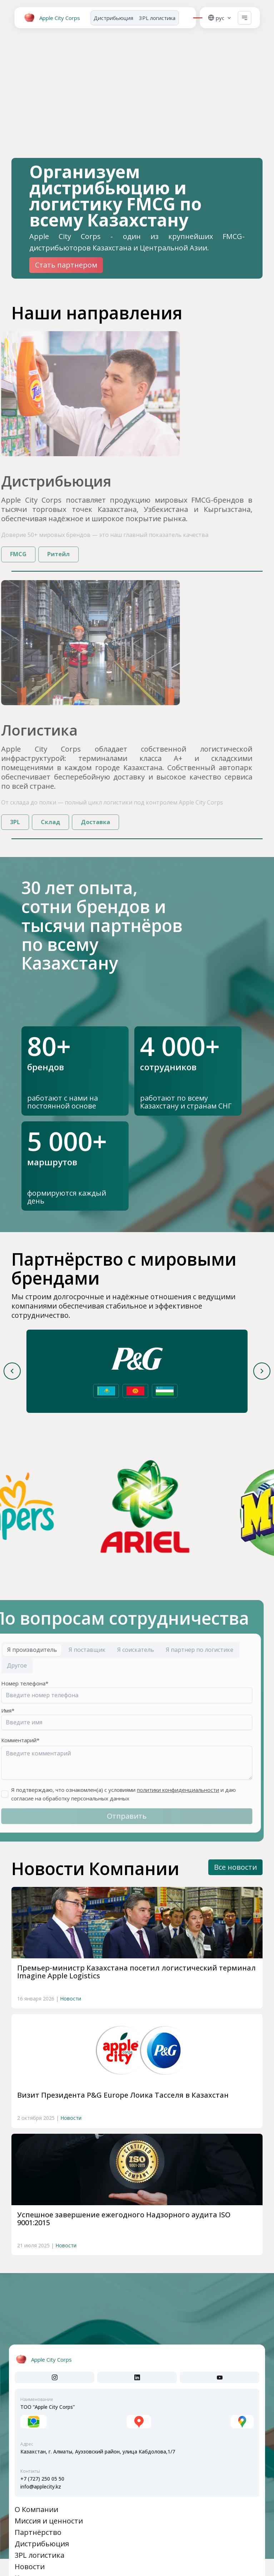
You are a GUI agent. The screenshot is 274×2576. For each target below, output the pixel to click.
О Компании (36, 2509)
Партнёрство (38, 2532)
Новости (70, 2026)
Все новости (235, 1867)
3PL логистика (157, 17)
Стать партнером (66, 265)
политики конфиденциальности (153, 1789)
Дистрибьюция (113, 17)
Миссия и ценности (49, 2521)
